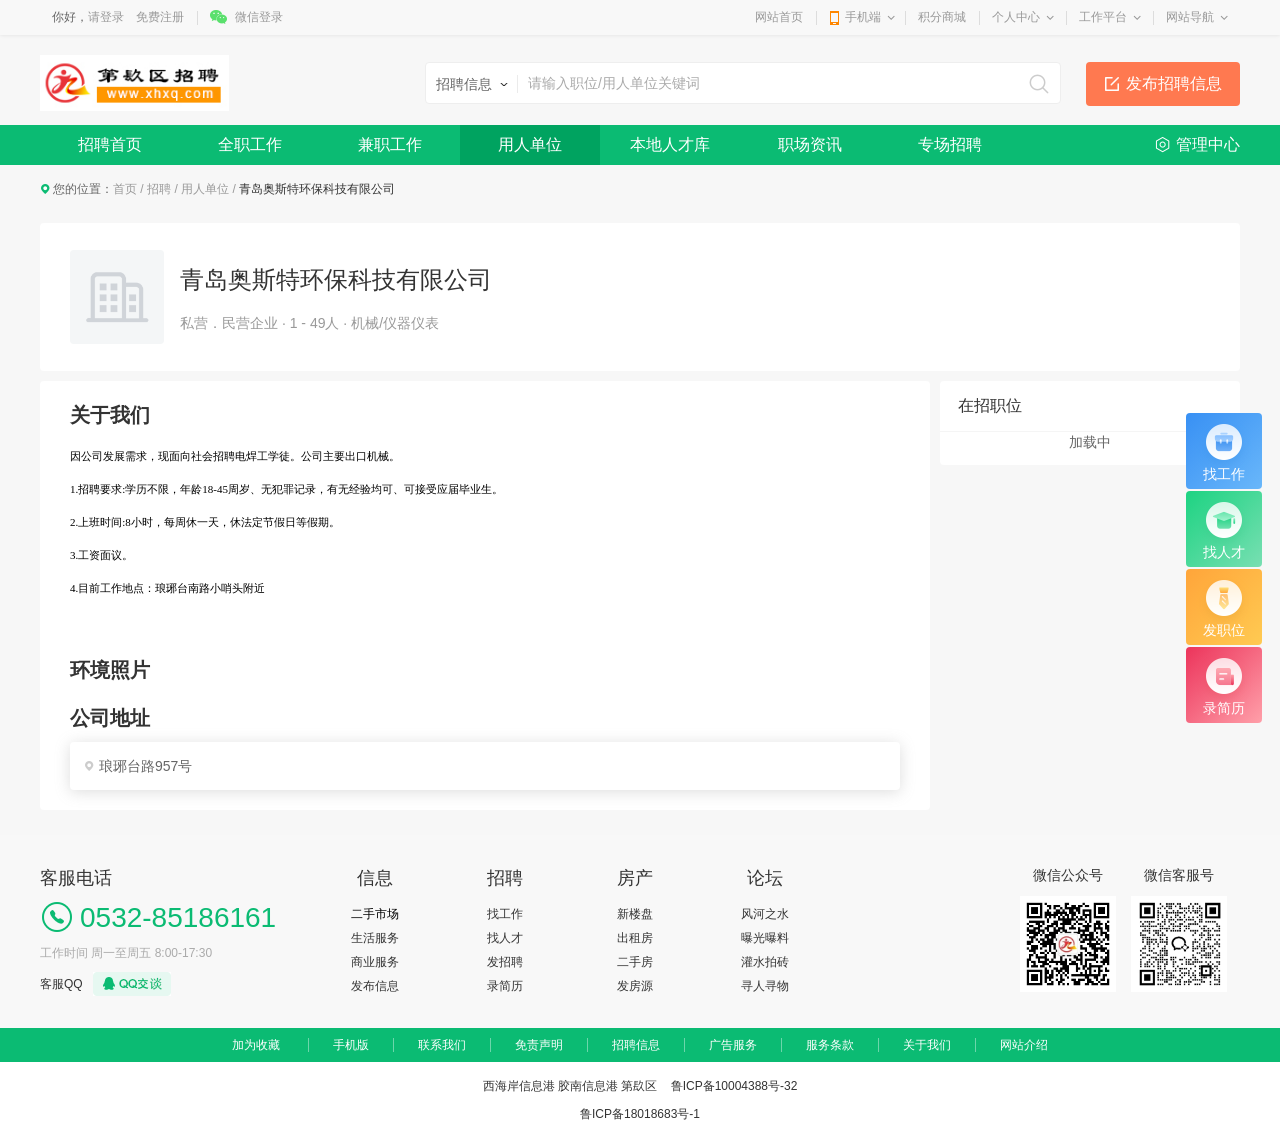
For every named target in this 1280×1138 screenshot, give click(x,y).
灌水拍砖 (765, 962)
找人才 (505, 938)
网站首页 (779, 17)
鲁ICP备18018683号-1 (640, 1114)
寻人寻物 (765, 986)
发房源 (635, 986)
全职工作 (250, 144)
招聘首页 (110, 144)
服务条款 (830, 1045)
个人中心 (1016, 17)
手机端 (863, 17)
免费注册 (160, 17)
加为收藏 (256, 1045)
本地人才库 (670, 144)
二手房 (635, 962)
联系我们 (442, 1045)
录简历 (505, 986)
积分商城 (942, 17)
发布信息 (375, 986)
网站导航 (1190, 17)
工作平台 (1103, 17)
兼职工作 (390, 144)
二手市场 (375, 914)
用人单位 (530, 144)
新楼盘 (635, 914)
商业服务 (375, 962)
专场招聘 (950, 144)
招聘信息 (636, 1045)
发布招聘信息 (1174, 83)
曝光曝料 (765, 938)
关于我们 (927, 1045)
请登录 (106, 17)
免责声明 (539, 1045)
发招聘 (505, 962)
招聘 (159, 189)
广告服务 (733, 1045)
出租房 (635, 938)
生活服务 (375, 938)
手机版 (351, 1045)
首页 (125, 189)
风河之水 (765, 914)
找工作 (505, 914)
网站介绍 (1024, 1045)
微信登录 (259, 17)
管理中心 (1208, 144)
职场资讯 (810, 144)
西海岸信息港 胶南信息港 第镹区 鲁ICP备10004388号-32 (640, 1086)
